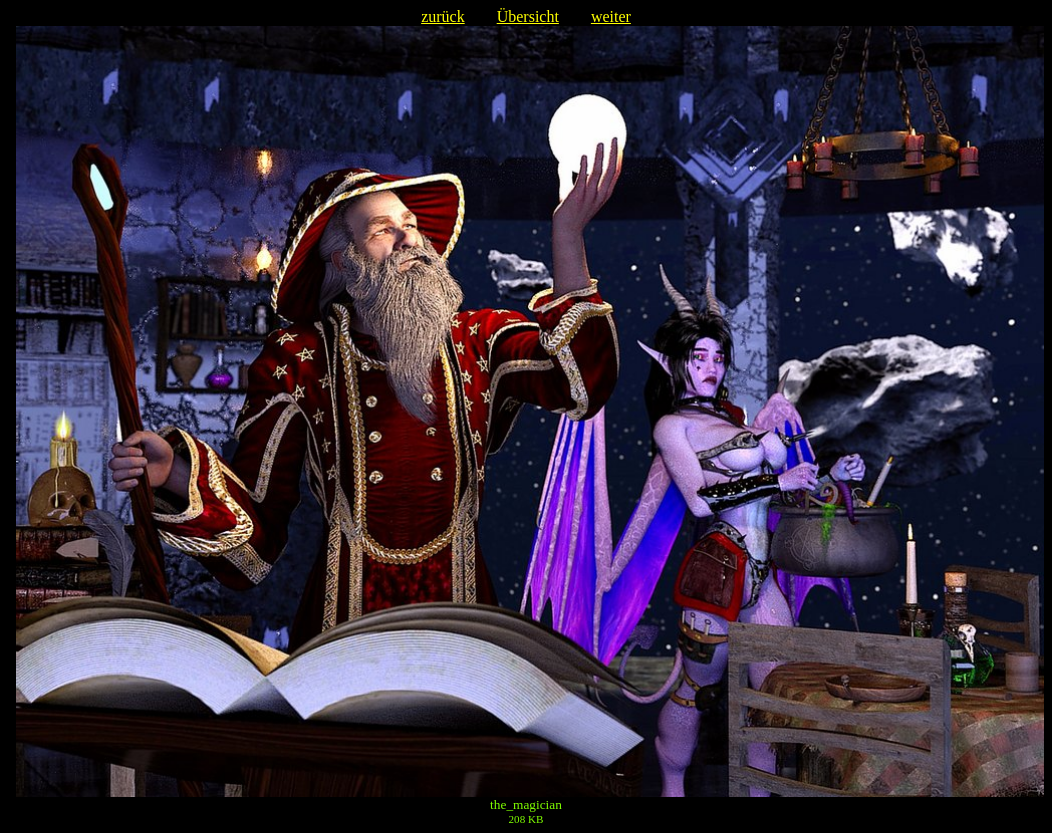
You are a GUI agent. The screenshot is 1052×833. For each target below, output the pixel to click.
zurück (443, 16)
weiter (611, 16)
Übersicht (528, 16)
